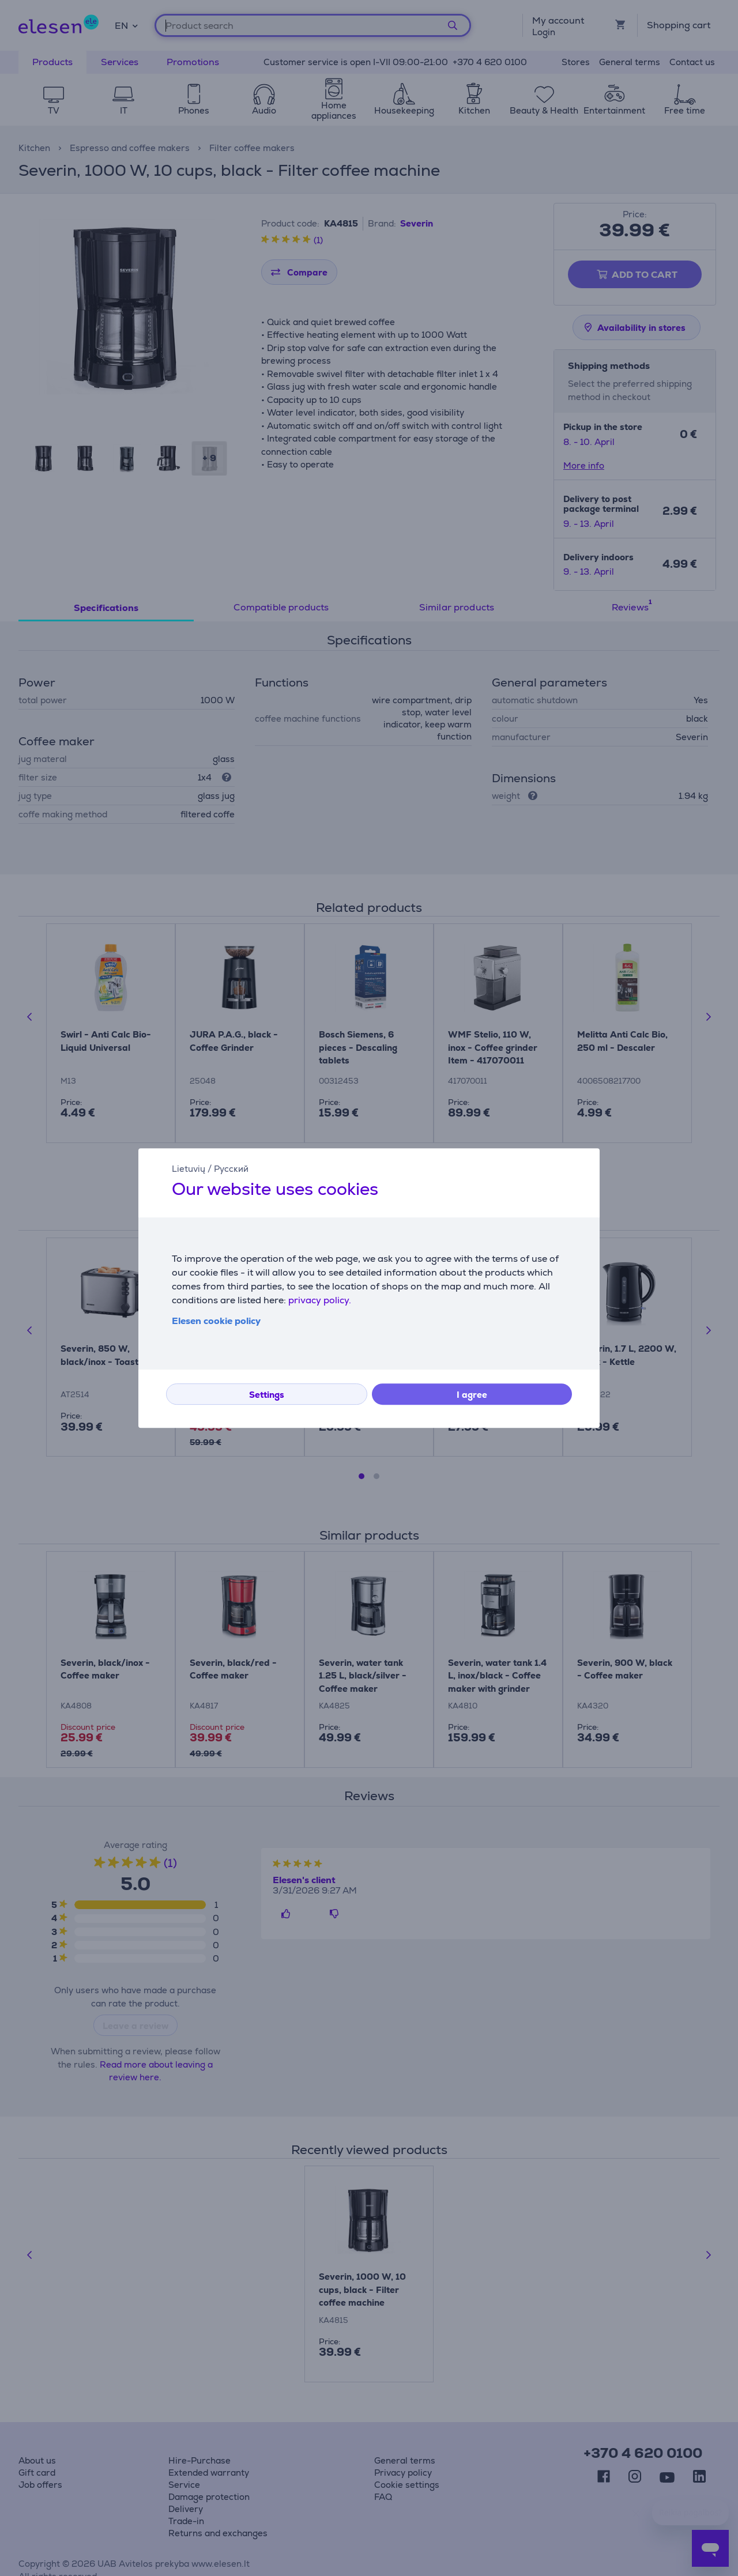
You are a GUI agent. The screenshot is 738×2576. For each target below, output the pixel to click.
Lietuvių (188, 1168)
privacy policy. (319, 1300)
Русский (231, 1168)
